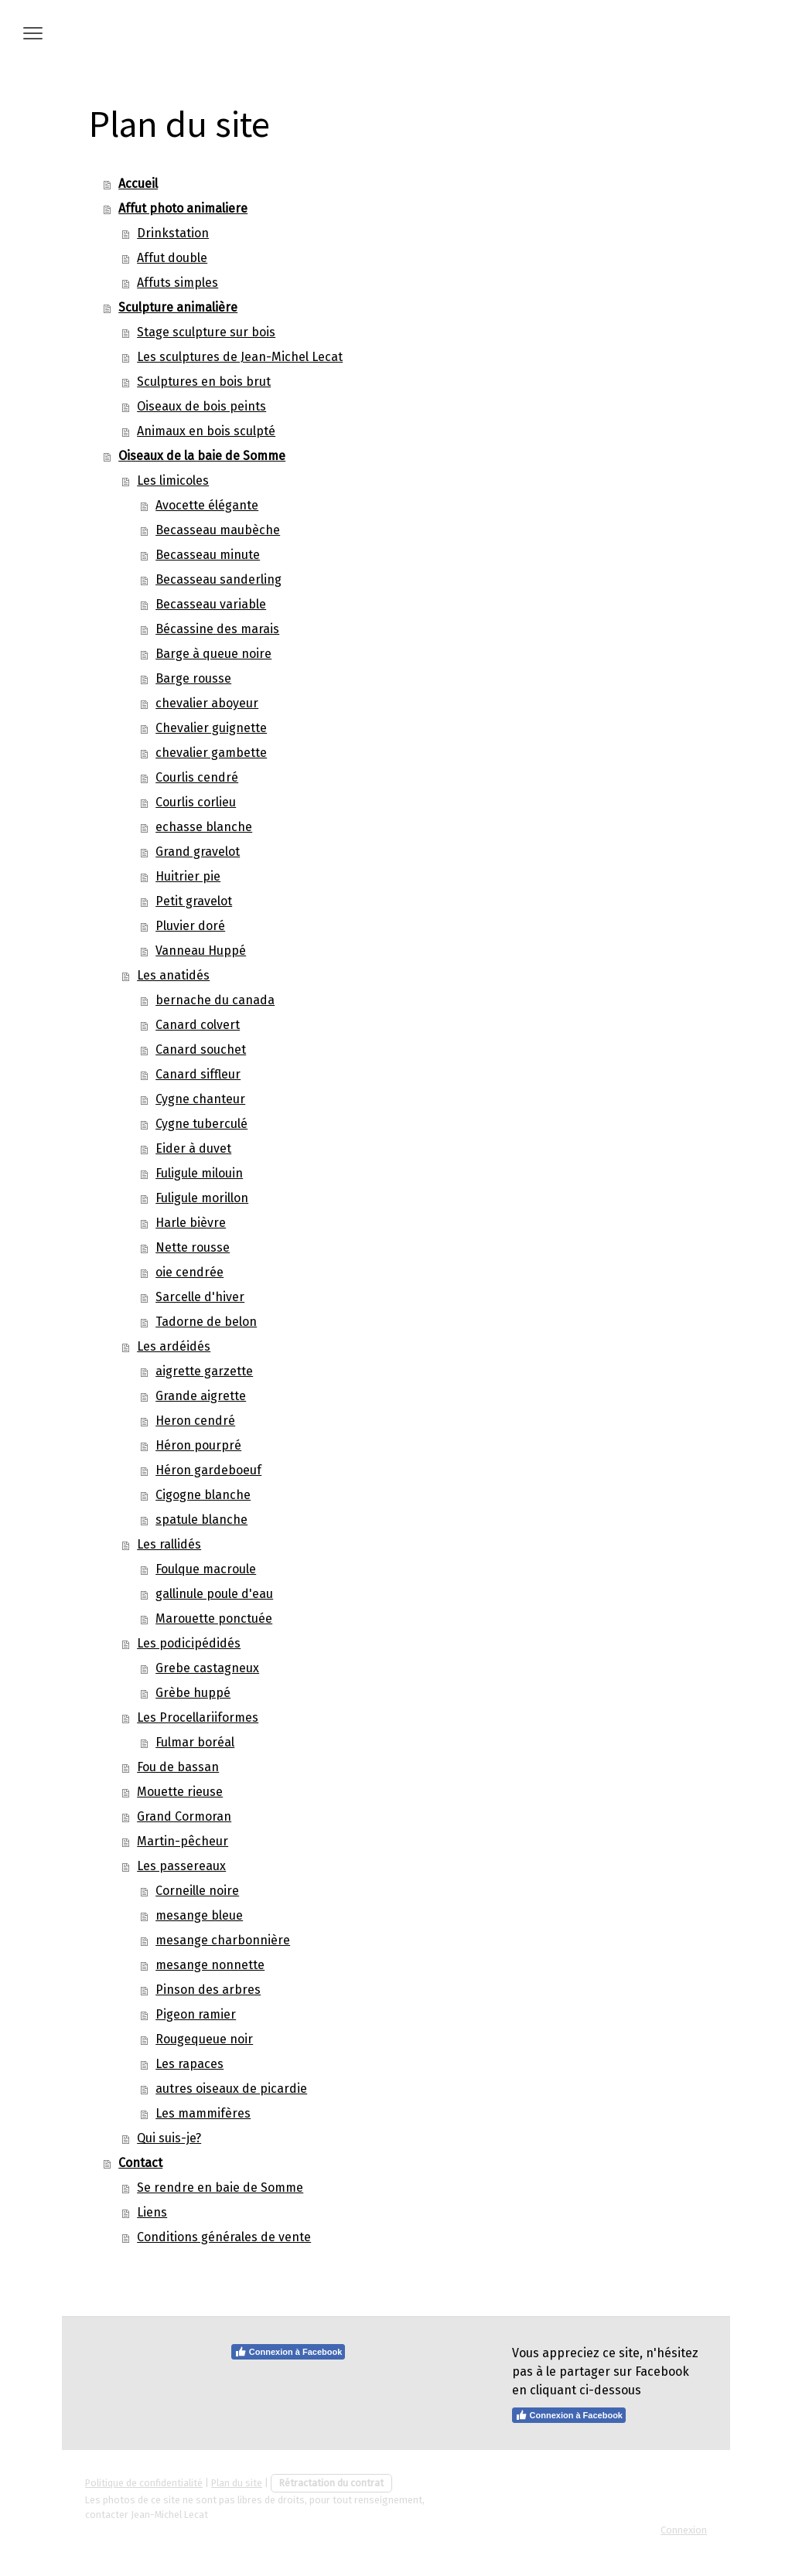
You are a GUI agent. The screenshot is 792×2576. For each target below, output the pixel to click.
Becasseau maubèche (217, 530)
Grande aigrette (200, 1396)
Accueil (138, 183)
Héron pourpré (198, 1445)
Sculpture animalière (177, 307)
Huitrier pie (187, 876)
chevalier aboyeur (206, 703)
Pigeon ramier (195, 2014)
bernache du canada (215, 1000)
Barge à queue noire (213, 653)
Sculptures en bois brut (204, 381)
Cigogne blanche (203, 1494)
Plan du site (236, 2483)
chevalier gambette (211, 752)
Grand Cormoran (184, 1816)
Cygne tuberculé (201, 1123)
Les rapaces (189, 2063)
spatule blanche (201, 1519)
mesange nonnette (210, 1965)
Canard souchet (200, 1049)
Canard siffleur (198, 1074)
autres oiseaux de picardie (231, 2088)
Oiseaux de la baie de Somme (201, 455)
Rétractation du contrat (331, 2483)
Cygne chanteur (200, 1099)
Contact (140, 2162)
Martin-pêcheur (182, 1841)
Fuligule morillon (201, 1198)
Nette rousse (192, 1247)
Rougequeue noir (204, 2039)
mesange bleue (199, 1915)
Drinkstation (173, 233)
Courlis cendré (196, 777)
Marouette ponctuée (213, 1618)
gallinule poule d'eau (214, 1593)
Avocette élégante (206, 505)
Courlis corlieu (195, 802)
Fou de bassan (178, 1767)
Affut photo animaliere (183, 208)
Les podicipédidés (189, 1643)
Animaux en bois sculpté (206, 431)
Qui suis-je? (169, 2138)
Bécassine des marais (217, 629)
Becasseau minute (207, 554)
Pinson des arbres (208, 1989)
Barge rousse (193, 678)
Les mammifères (203, 2113)
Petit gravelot (193, 901)
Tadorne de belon (206, 1321)
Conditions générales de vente (224, 2237)
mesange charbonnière (222, 1940)
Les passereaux (181, 1866)
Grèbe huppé (192, 1692)
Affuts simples (177, 282)
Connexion (684, 2530)
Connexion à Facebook (288, 2352)
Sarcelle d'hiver (199, 1297)
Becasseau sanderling (218, 579)
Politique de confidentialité (144, 2483)
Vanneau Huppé (200, 950)
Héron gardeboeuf (208, 1470)
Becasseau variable (210, 604)
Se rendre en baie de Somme (220, 2187)
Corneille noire (197, 1890)
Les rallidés (169, 1544)
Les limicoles (173, 480)
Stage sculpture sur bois (206, 332)
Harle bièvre (190, 1222)
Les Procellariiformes (197, 1717)
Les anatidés (173, 975)
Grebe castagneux (207, 1668)
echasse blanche (203, 826)
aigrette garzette (204, 1371)
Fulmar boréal (194, 1742)
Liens (152, 2212)
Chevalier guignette (211, 728)
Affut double (172, 257)
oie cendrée (189, 1272)
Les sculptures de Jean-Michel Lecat (240, 356)
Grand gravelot (197, 851)
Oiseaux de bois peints (201, 406)
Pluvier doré (190, 925)
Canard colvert (197, 1024)
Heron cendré (195, 1420)
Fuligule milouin (199, 1173)
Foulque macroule (205, 1569)
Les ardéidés (173, 1346)
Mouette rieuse (180, 1791)
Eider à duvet (193, 1148)
